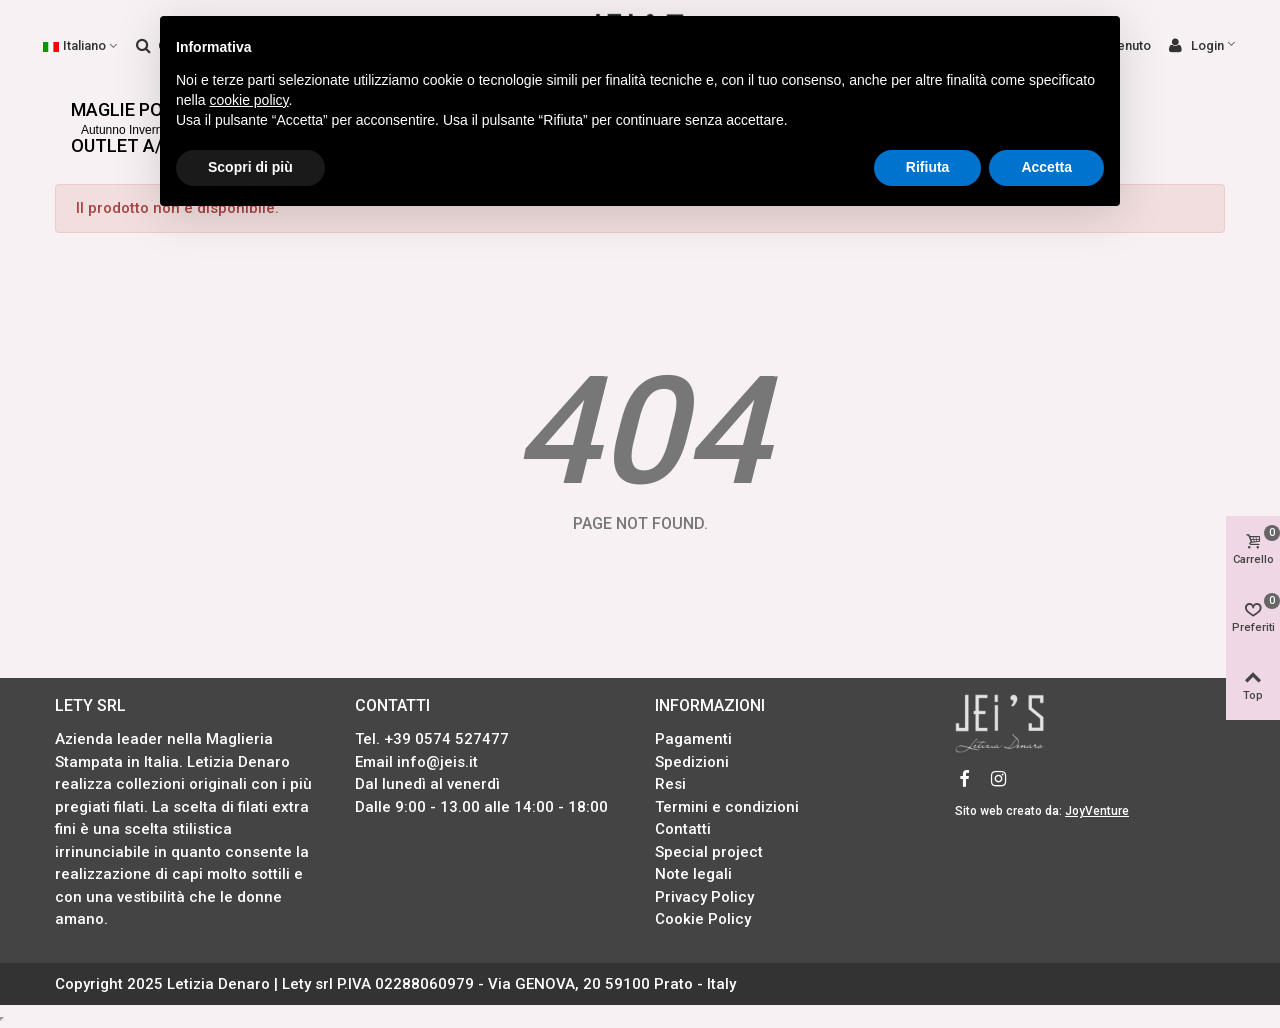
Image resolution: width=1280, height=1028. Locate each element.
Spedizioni (692, 762)
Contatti (683, 829)
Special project (709, 852)
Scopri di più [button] (250, 167)
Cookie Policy (703, 919)
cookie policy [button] (248, 100)
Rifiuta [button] (928, 167)
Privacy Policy (704, 897)
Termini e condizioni (727, 807)
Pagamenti (693, 739)
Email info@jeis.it (416, 762)
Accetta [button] (1046, 167)
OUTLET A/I (122, 142)
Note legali (693, 874)
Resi (670, 784)
